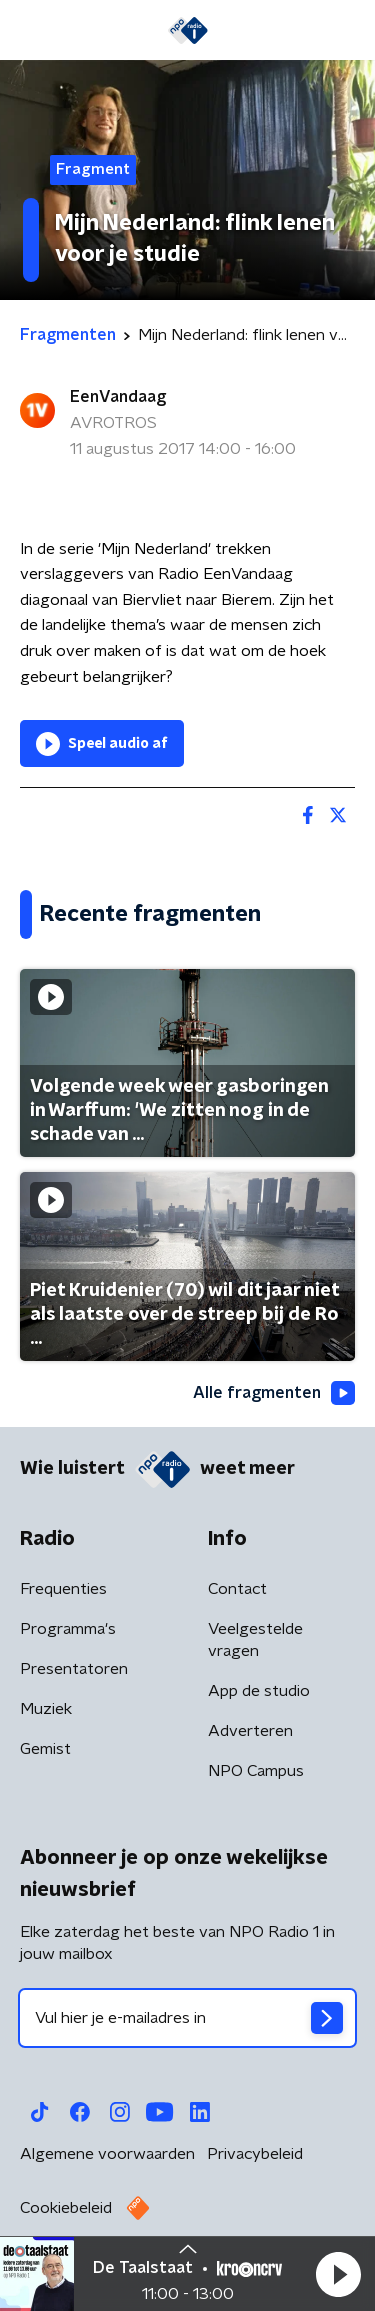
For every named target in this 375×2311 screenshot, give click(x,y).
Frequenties (63, 1589)
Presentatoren (74, 1669)
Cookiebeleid (66, 2208)
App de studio (259, 1691)
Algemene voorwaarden (107, 2154)
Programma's (68, 1629)
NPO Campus (256, 1771)
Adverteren (250, 1731)
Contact (237, 1589)
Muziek (46, 1709)
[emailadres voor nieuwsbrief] (187, 2018)
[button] (338, 2274)
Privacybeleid (255, 2154)
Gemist (45, 1749)
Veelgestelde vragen (255, 1640)
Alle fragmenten (274, 1393)
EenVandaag (118, 397)
